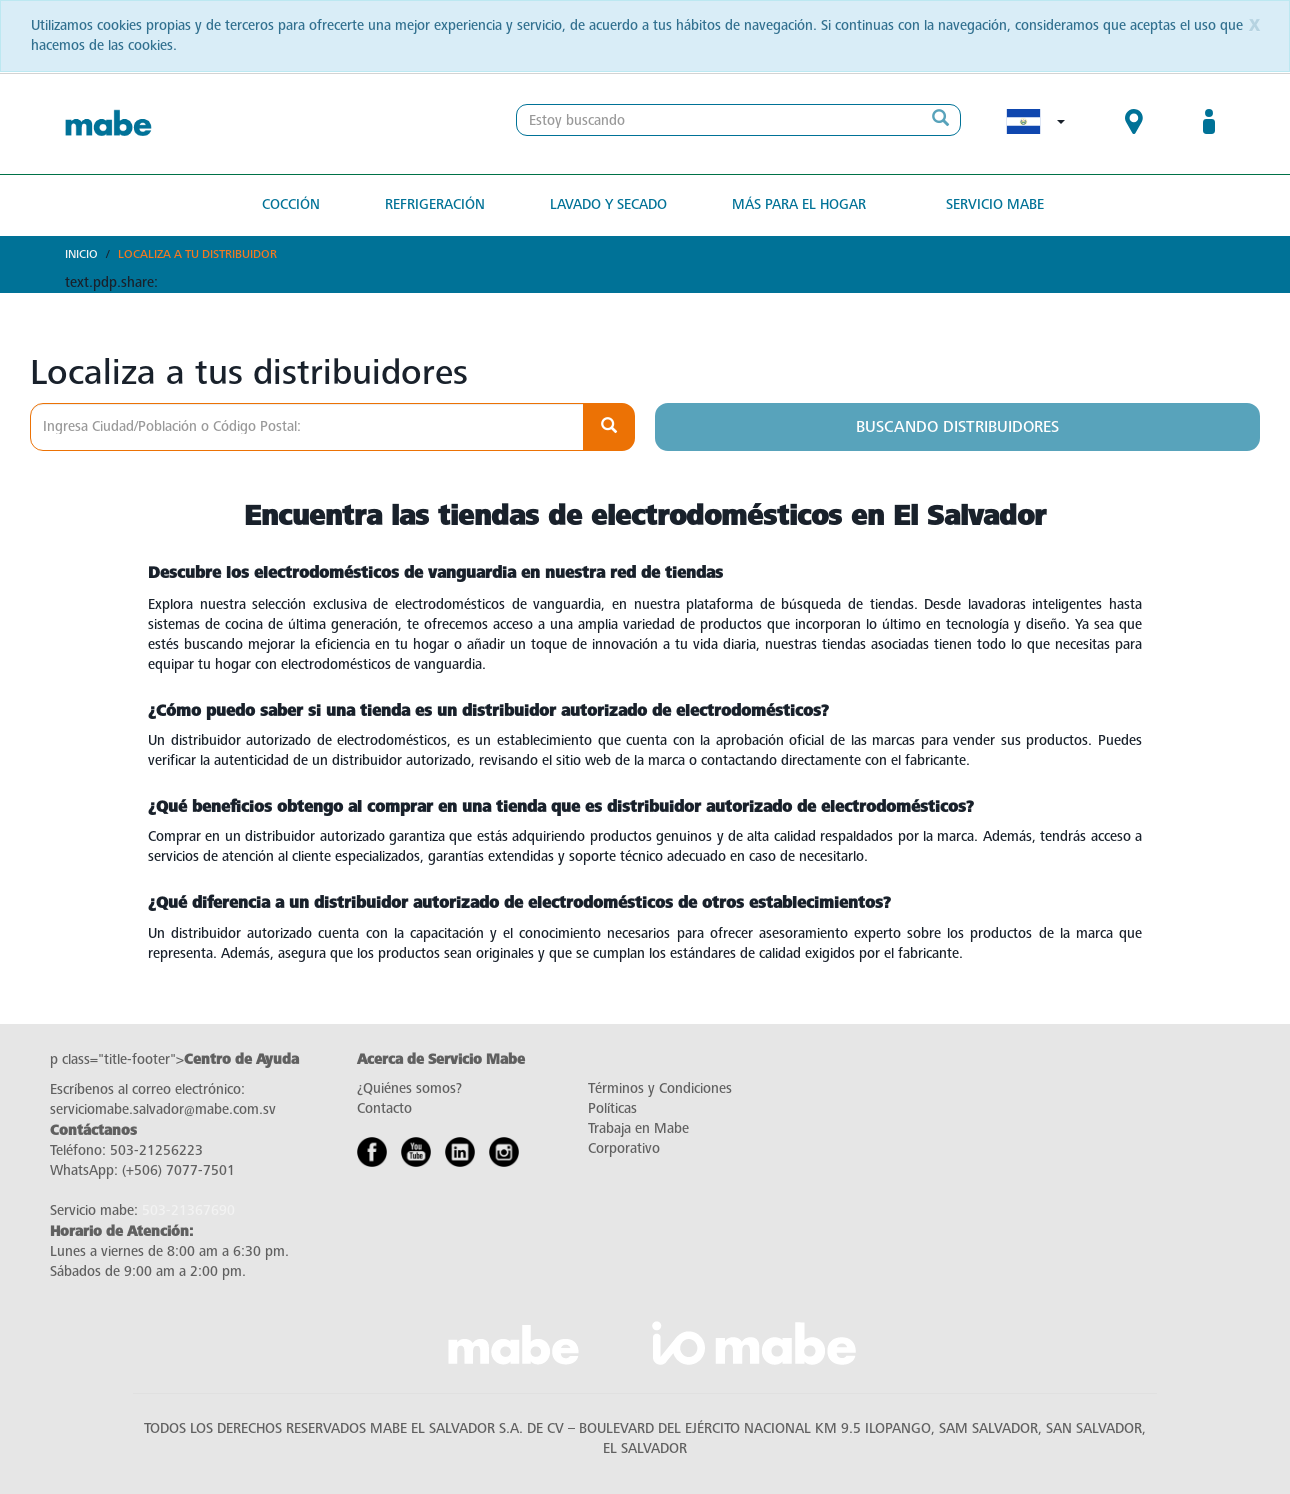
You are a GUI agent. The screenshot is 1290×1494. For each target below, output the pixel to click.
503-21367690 (188, 1210)
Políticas (612, 1108)
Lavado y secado (608, 204)
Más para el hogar (799, 204)
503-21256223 (156, 1150)
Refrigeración (435, 204)
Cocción (291, 204)
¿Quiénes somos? (409, 1088)
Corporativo (624, 1148)
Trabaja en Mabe (638, 1128)
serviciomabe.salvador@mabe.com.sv (163, 1109)
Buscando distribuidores (957, 427)
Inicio (81, 254)
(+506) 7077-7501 (178, 1170)
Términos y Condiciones (660, 1088)
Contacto (384, 1108)
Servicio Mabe (995, 204)
